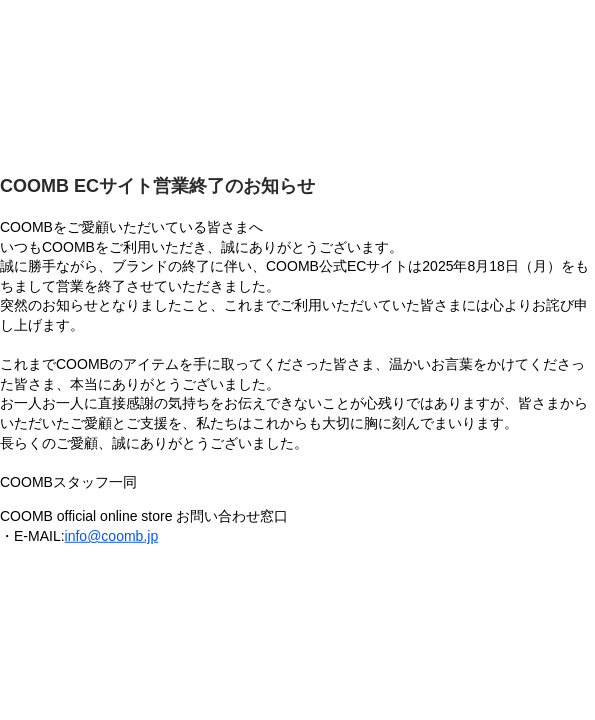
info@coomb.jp (112, 536)
